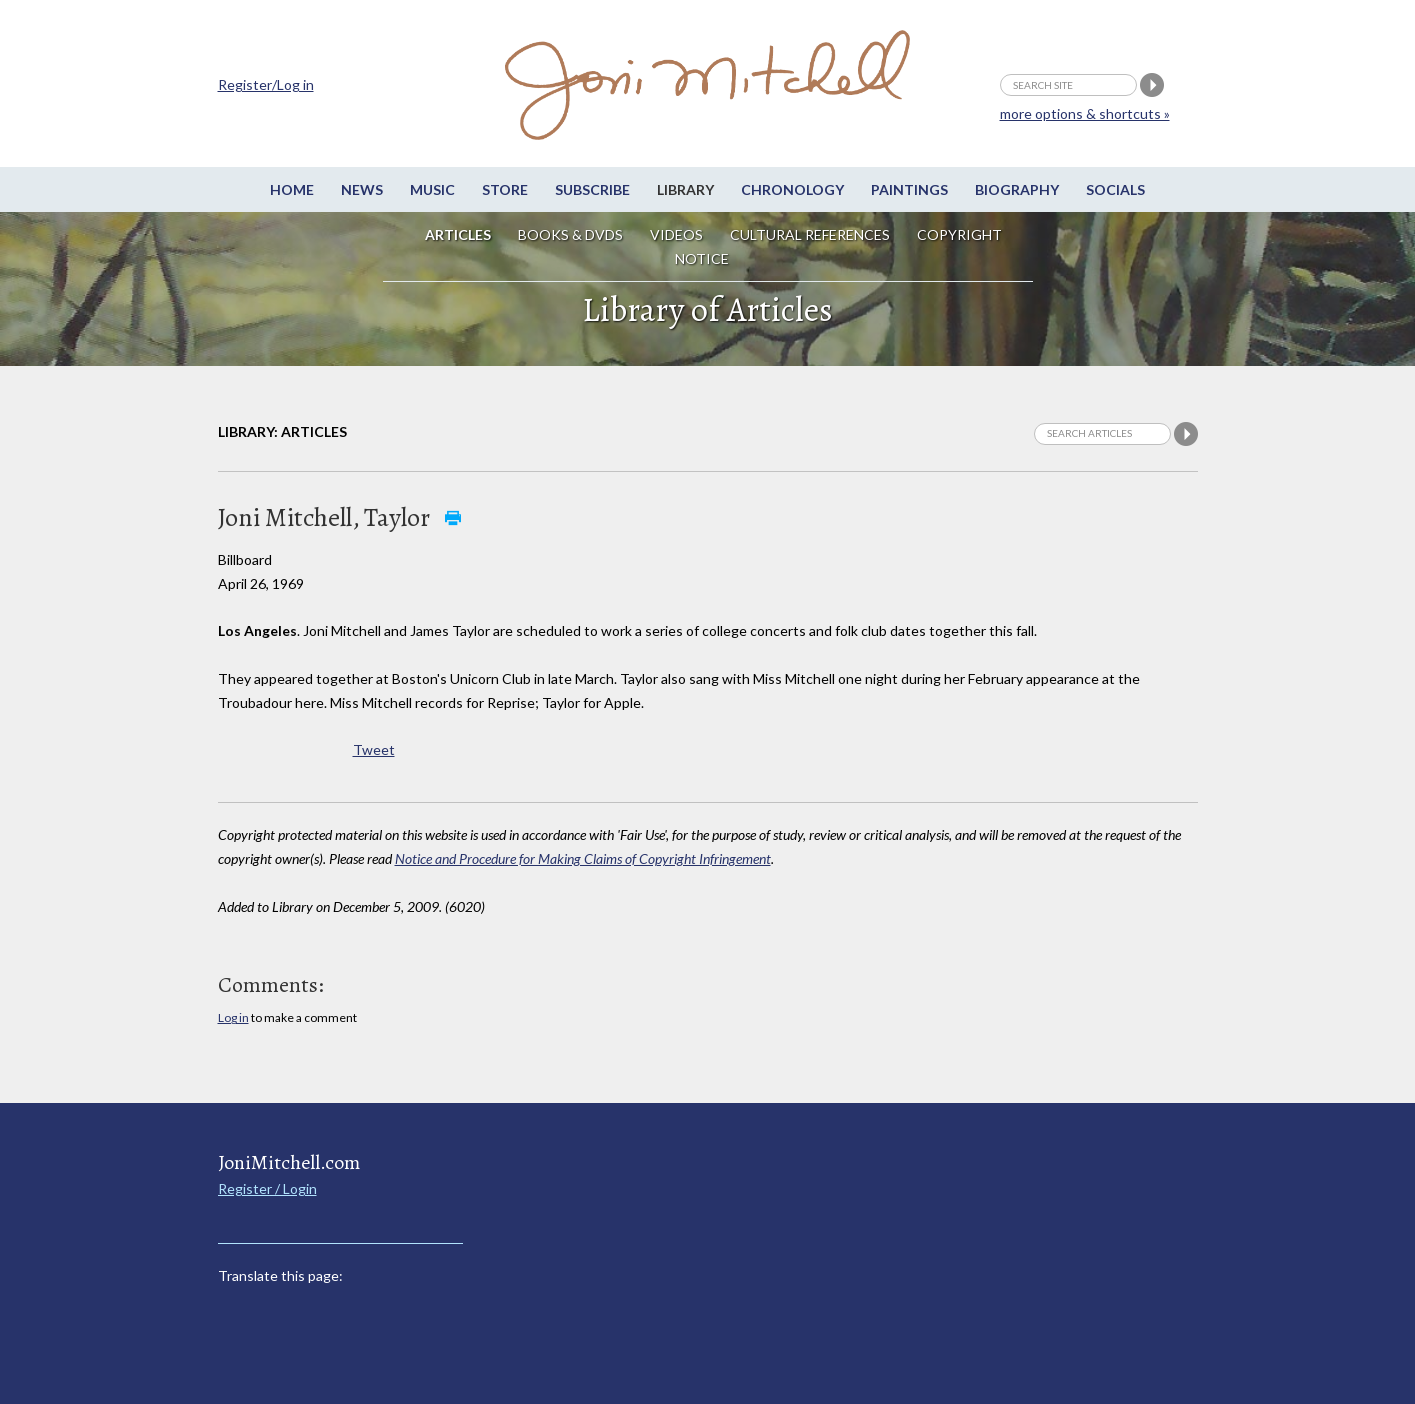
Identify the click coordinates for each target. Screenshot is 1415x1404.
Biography (1017, 189)
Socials (1115, 189)
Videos (676, 234)
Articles (458, 234)
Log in (233, 1017)
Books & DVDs (570, 234)
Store (505, 189)
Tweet (374, 749)
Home (292, 189)
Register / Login (267, 1188)
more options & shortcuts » (1085, 113)
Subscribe (592, 189)
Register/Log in (266, 84)
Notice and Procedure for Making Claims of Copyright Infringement (583, 858)
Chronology (792, 189)
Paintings (909, 189)
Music (432, 189)
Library (685, 189)
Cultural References (810, 234)
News (362, 189)
